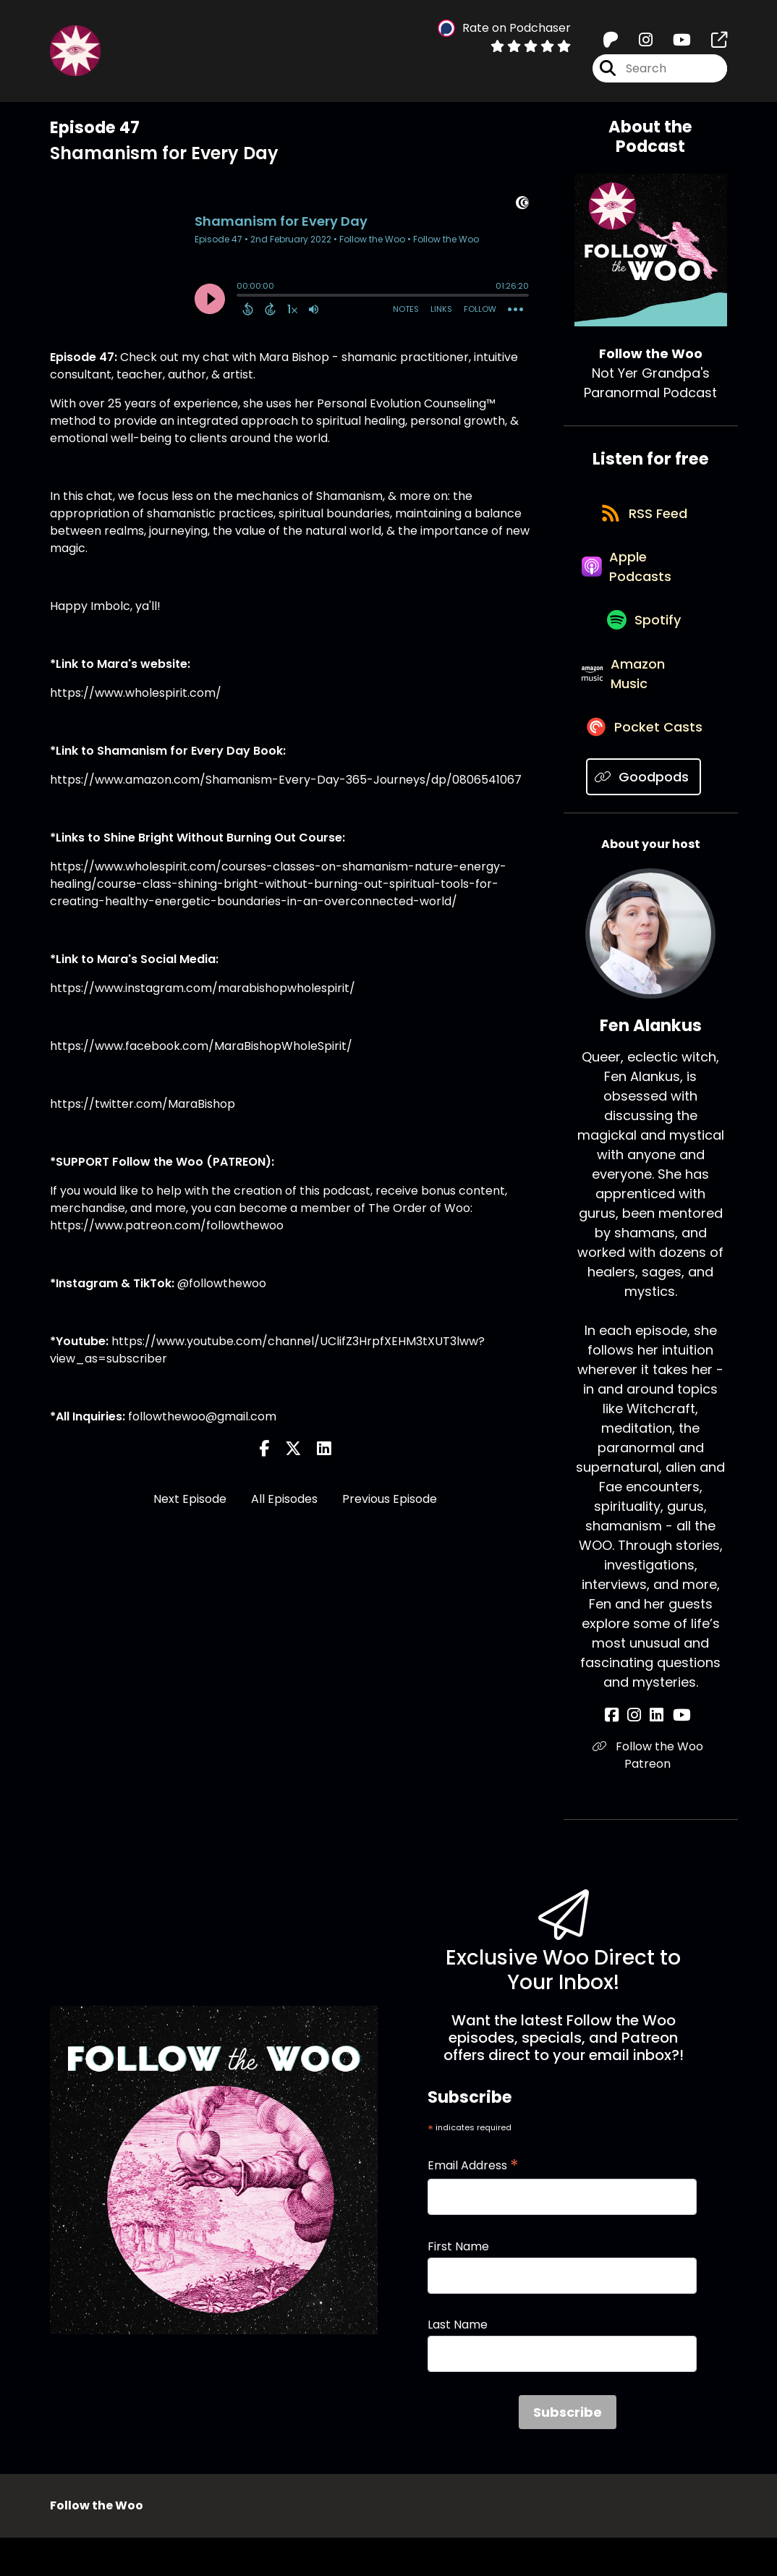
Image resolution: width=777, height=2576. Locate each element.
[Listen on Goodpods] (643, 815)
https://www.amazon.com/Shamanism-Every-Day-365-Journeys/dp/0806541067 (286, 779)
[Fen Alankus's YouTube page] (675, 1753)
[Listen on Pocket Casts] (643, 763)
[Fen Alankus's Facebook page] (623, 1753)
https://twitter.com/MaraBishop (142, 1104)
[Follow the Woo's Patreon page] (611, 43)
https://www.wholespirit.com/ (135, 693)
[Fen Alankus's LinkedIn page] (656, 1753)
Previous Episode (389, 1499)
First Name (458, 2284)
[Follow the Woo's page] (710, 43)
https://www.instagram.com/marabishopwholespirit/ (202, 988)
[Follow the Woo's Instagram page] (637, 43)
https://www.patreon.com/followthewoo (167, 1225)
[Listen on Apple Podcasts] (643, 580)
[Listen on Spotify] (643, 641)
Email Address (473, 2204)
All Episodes (284, 1499)
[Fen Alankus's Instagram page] (640, 1753)
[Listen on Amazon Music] (643, 702)
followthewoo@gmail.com (202, 1416)
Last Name (458, 2363)
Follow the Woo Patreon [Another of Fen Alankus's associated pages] (650, 1793)
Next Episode (189, 1499)
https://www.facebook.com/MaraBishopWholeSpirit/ (201, 1046)
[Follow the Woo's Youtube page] (673, 43)
